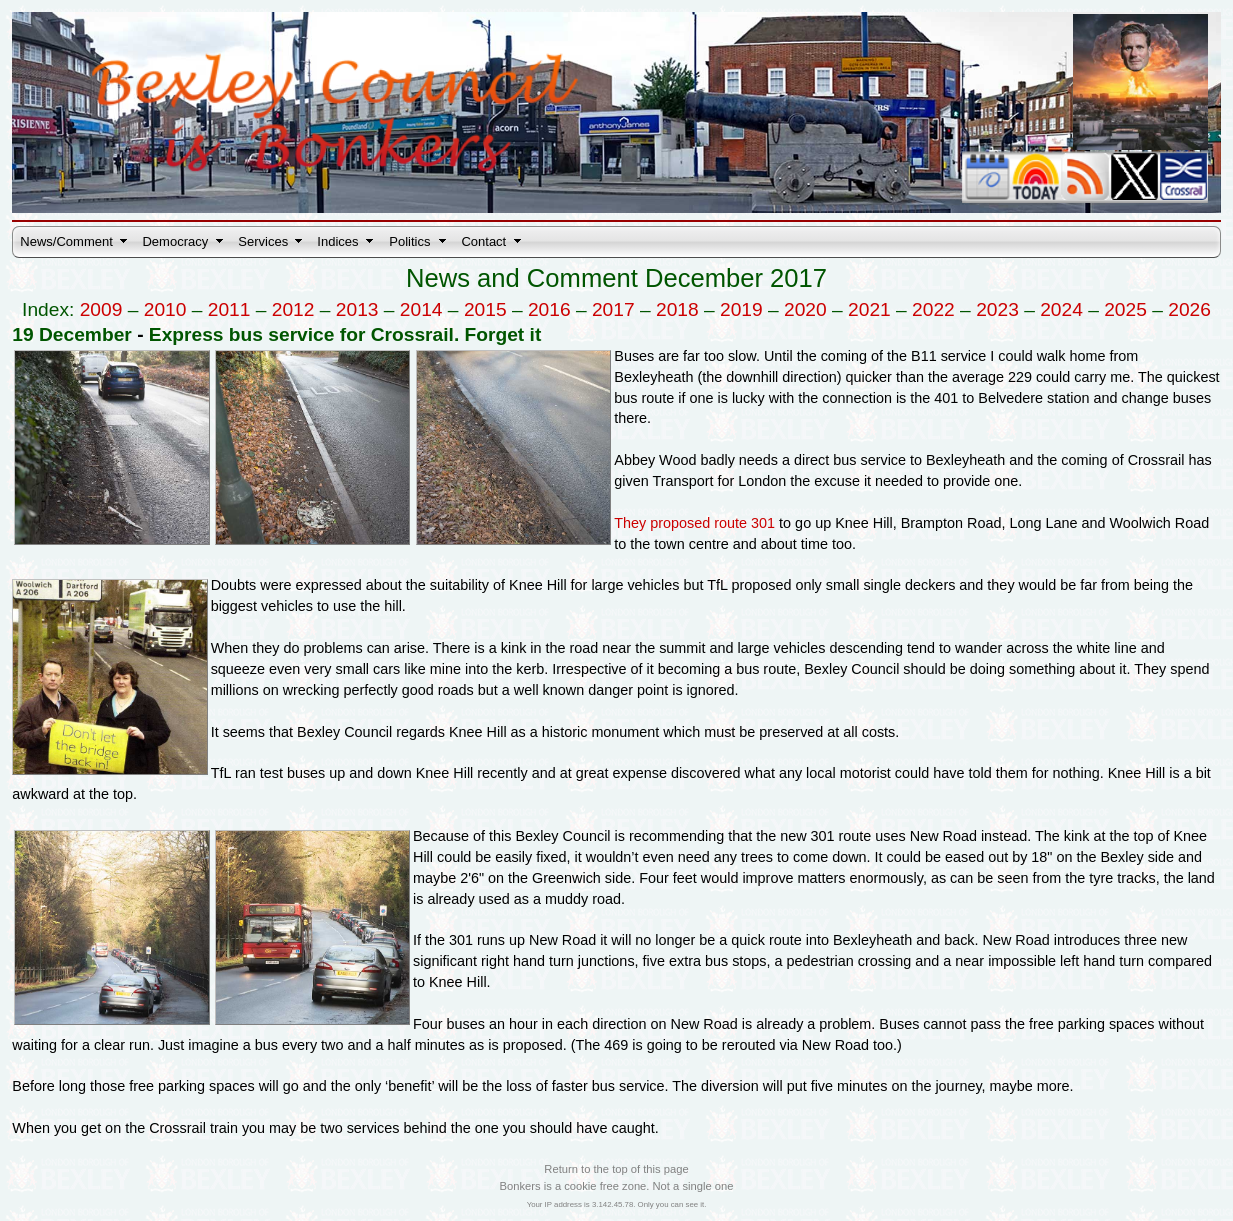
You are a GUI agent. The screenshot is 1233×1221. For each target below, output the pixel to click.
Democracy (175, 241)
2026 (1189, 309)
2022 (933, 309)
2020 (805, 309)
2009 (101, 309)
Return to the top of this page (616, 1169)
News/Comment (66, 241)
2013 (357, 309)
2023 (997, 309)
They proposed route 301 (694, 523)
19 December (71, 334)
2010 (165, 309)
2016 (549, 309)
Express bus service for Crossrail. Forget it (345, 334)
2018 (677, 309)
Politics (409, 241)
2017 (613, 309)
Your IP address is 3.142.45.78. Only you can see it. (617, 1204)
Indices (337, 241)
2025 (1125, 309)
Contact (483, 241)
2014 (421, 309)
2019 (741, 309)
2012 (293, 309)
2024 (1061, 309)
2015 (485, 309)
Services (263, 241)
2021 (869, 309)
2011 (229, 309)
